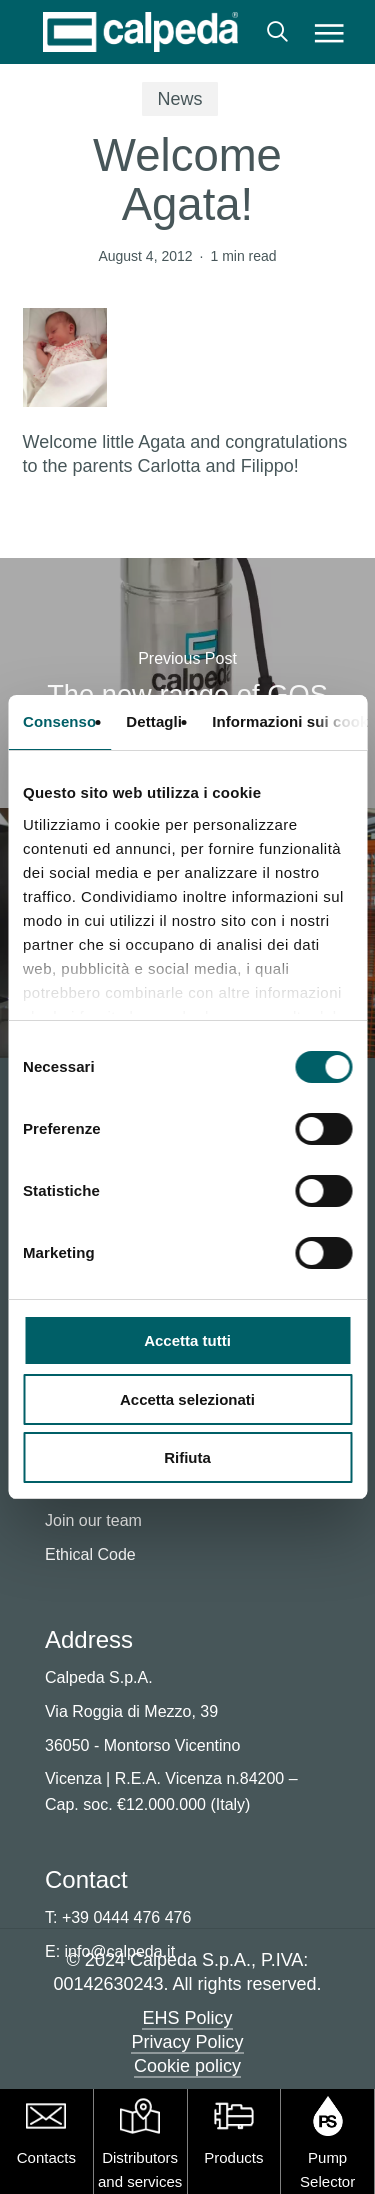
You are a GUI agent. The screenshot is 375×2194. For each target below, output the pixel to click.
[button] (328, 32)
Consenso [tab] (59, 721)
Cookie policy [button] (187, 2066)
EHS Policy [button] (187, 2018)
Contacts (46, 2157)
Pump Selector (327, 2169)
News (179, 99)
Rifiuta (187, 1457)
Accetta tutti (187, 1340)
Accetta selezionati (187, 1399)
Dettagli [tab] (154, 721)
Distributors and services (140, 2169)
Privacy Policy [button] (187, 2042)
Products (233, 2157)
